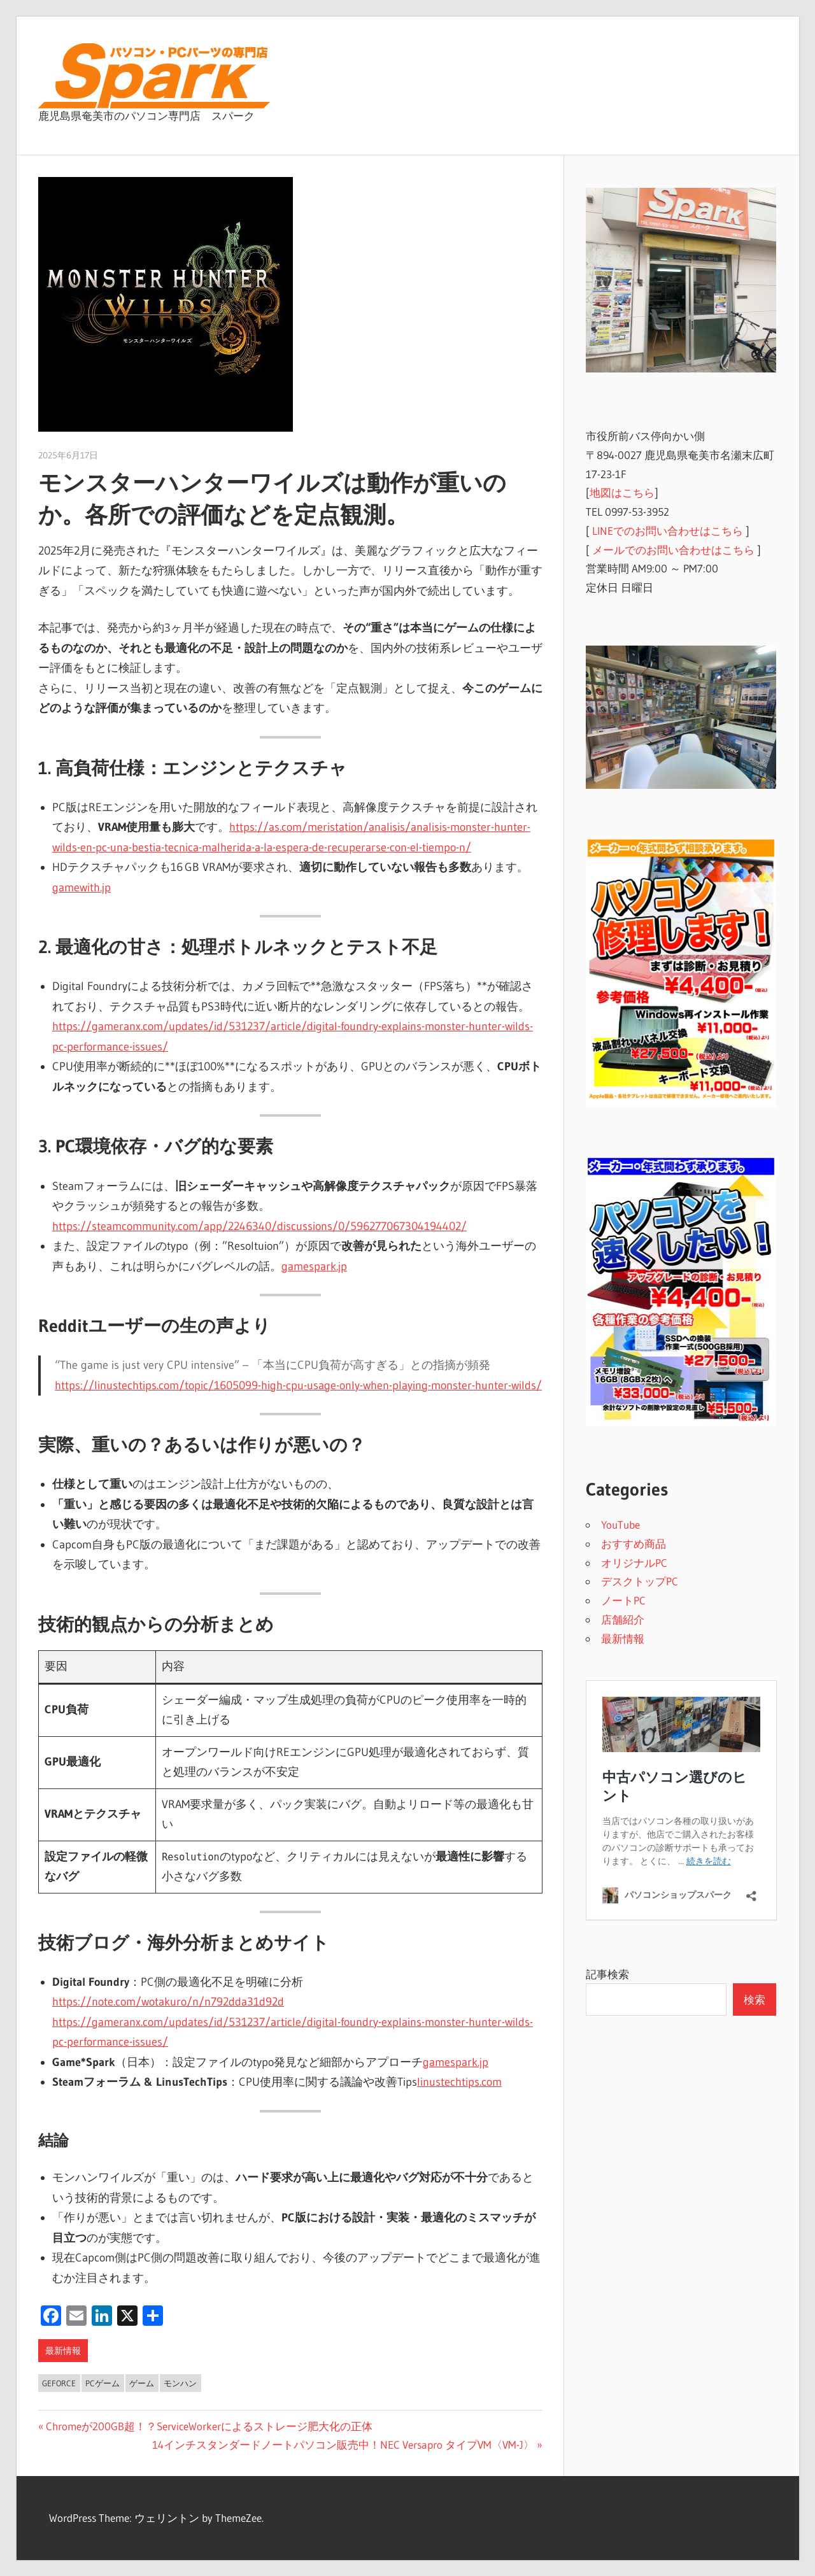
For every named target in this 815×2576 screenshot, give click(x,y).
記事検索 (607, 1974)
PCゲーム (102, 2383)
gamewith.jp (81, 888)
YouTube (620, 1524)
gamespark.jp (314, 1266)
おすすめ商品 (633, 1543)
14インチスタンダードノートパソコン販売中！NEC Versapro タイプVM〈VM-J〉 (343, 2444)
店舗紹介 (622, 1619)
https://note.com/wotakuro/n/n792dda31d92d (168, 2002)
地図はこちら (622, 492)
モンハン (180, 2383)
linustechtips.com (459, 2082)
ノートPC (623, 1600)
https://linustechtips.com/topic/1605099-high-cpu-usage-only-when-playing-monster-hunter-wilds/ (298, 1385)
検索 (754, 1999)
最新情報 (63, 2350)
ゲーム (141, 2383)
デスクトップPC (639, 1581)
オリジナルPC (634, 1562)
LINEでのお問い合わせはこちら (667, 530)
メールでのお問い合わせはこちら (673, 549)
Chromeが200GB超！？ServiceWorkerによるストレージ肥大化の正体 (208, 2426)
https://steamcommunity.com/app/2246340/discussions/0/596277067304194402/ (259, 1226)
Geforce (59, 2383)
